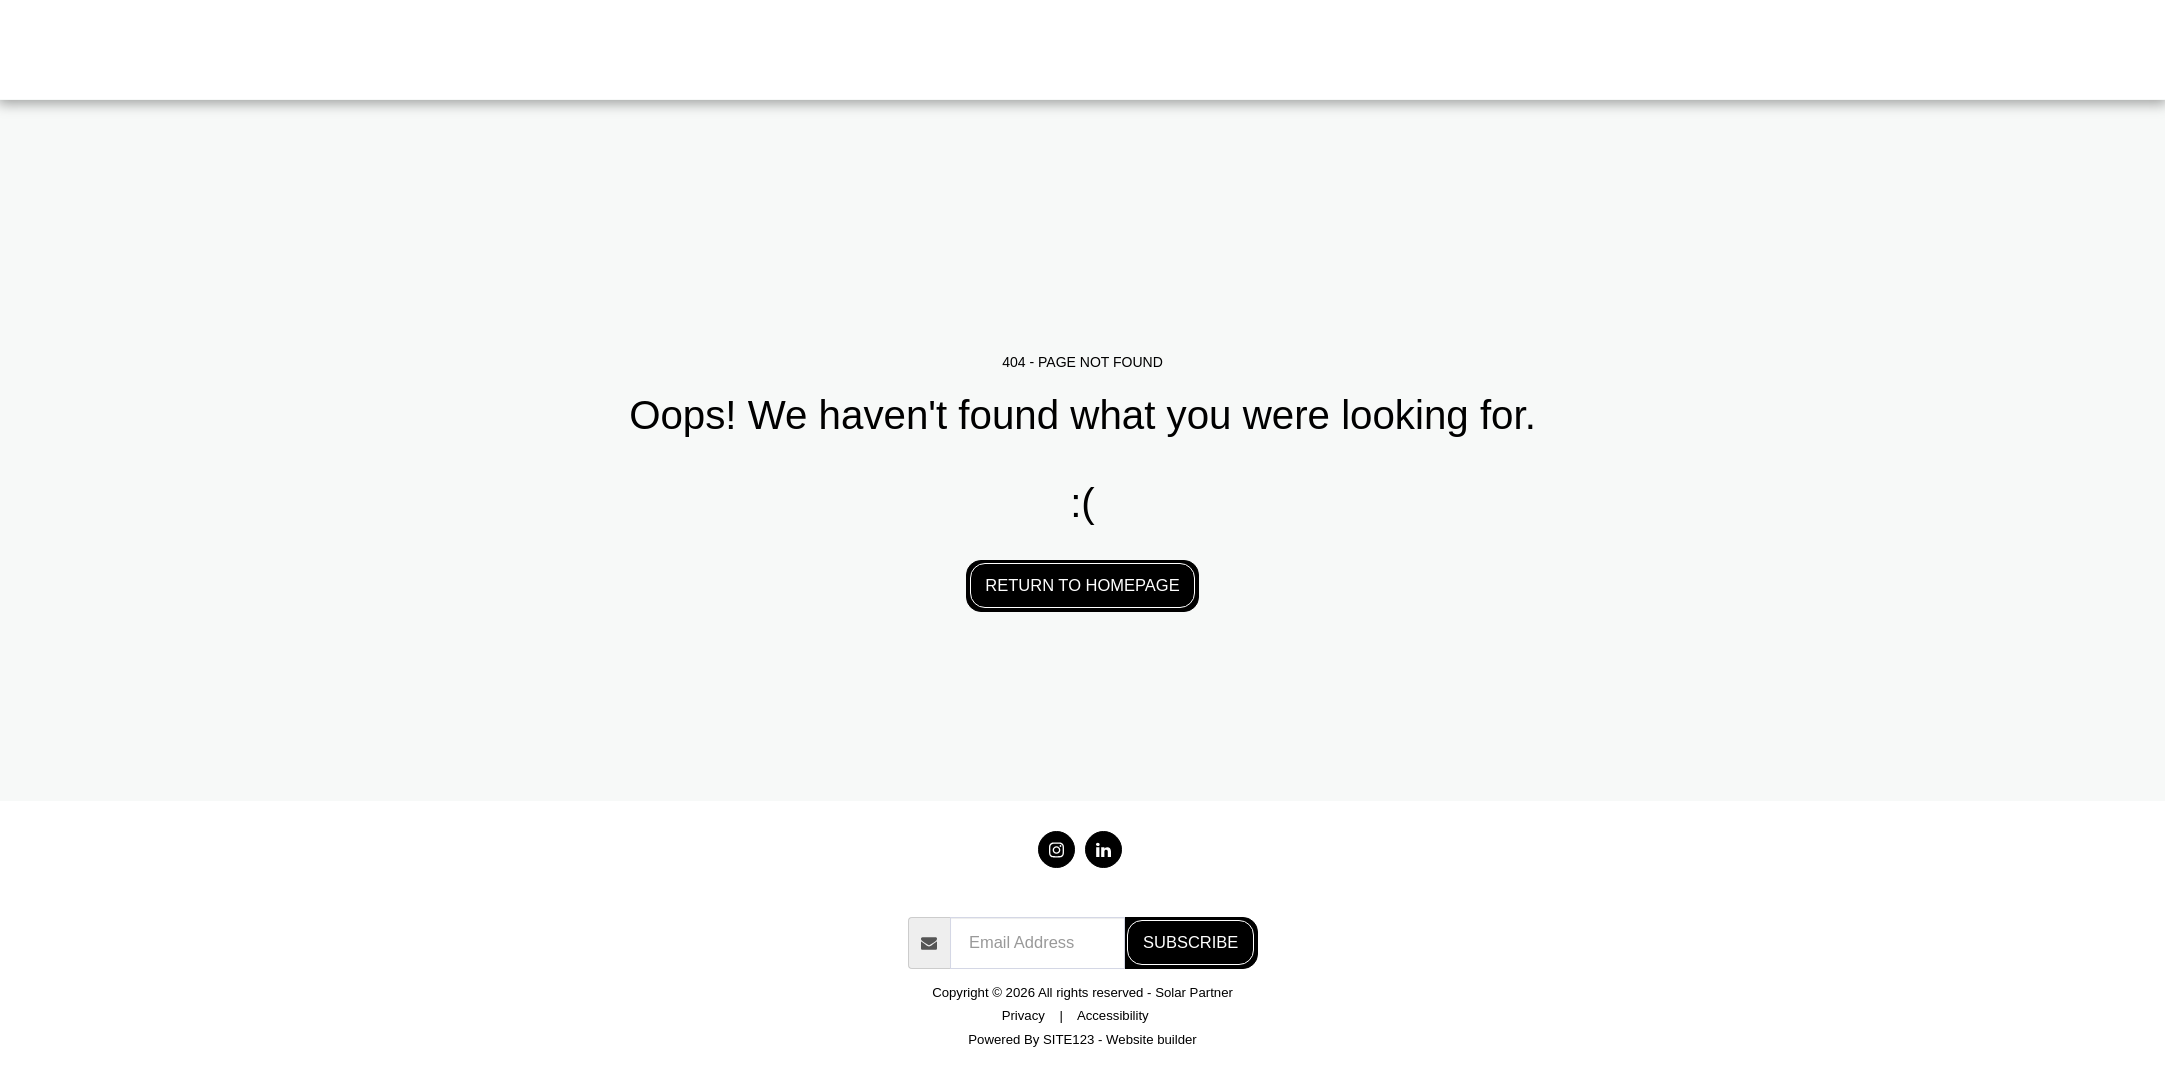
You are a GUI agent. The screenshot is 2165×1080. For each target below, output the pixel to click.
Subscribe (1190, 942)
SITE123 (1068, 1039)
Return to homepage (1082, 585)
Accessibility (1113, 1015)
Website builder (1151, 1039)
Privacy (1023, 1015)
